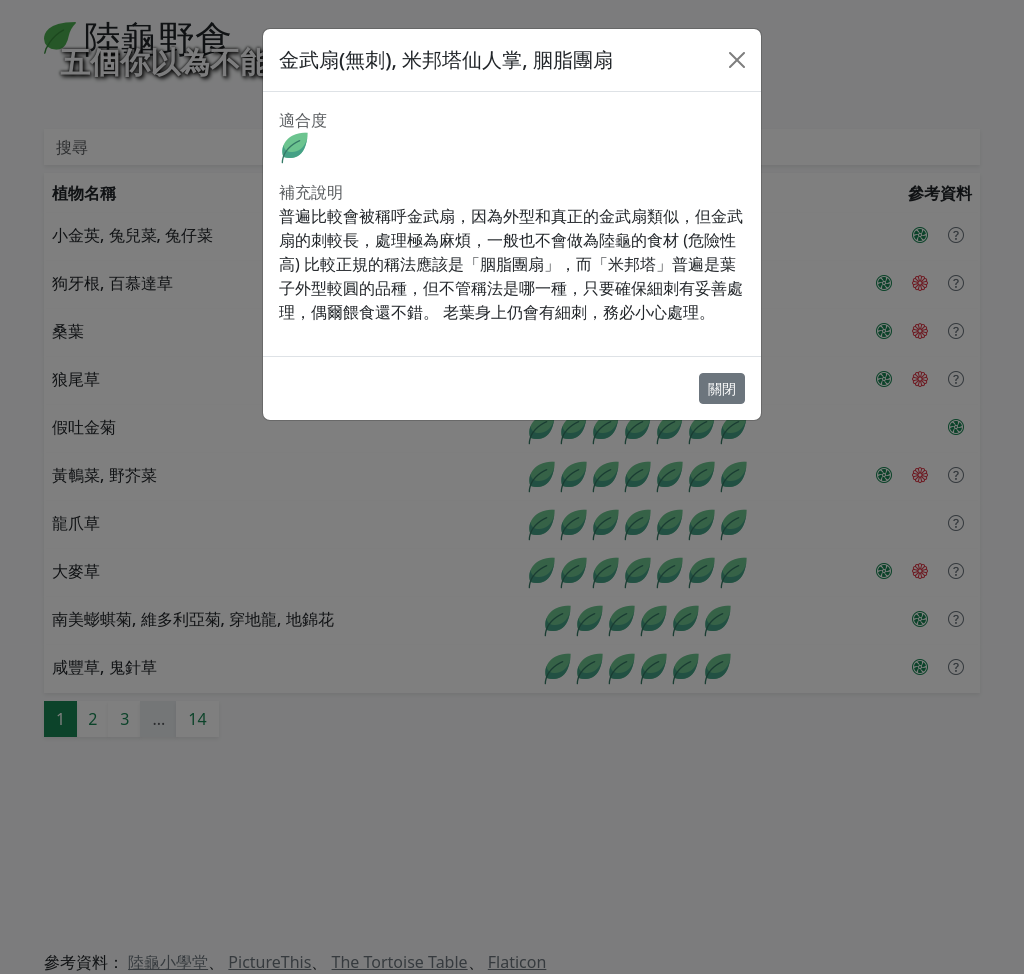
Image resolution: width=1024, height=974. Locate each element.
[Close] (737, 60)
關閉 (722, 388)
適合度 (303, 120)
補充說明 (311, 192)
